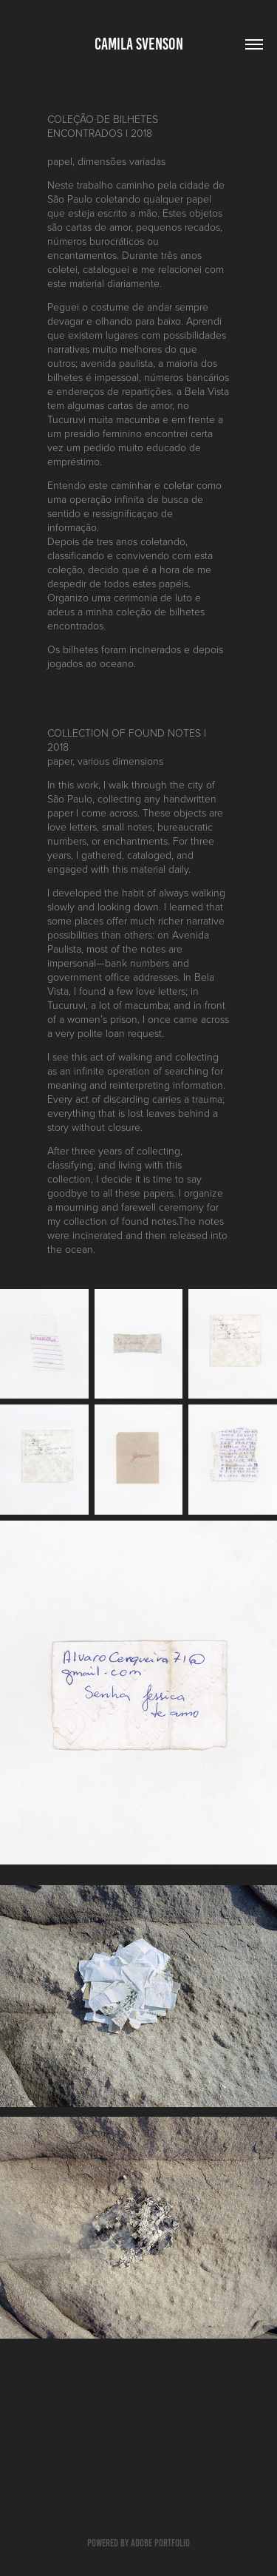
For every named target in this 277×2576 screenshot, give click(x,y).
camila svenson (139, 44)
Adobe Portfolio (160, 2543)
